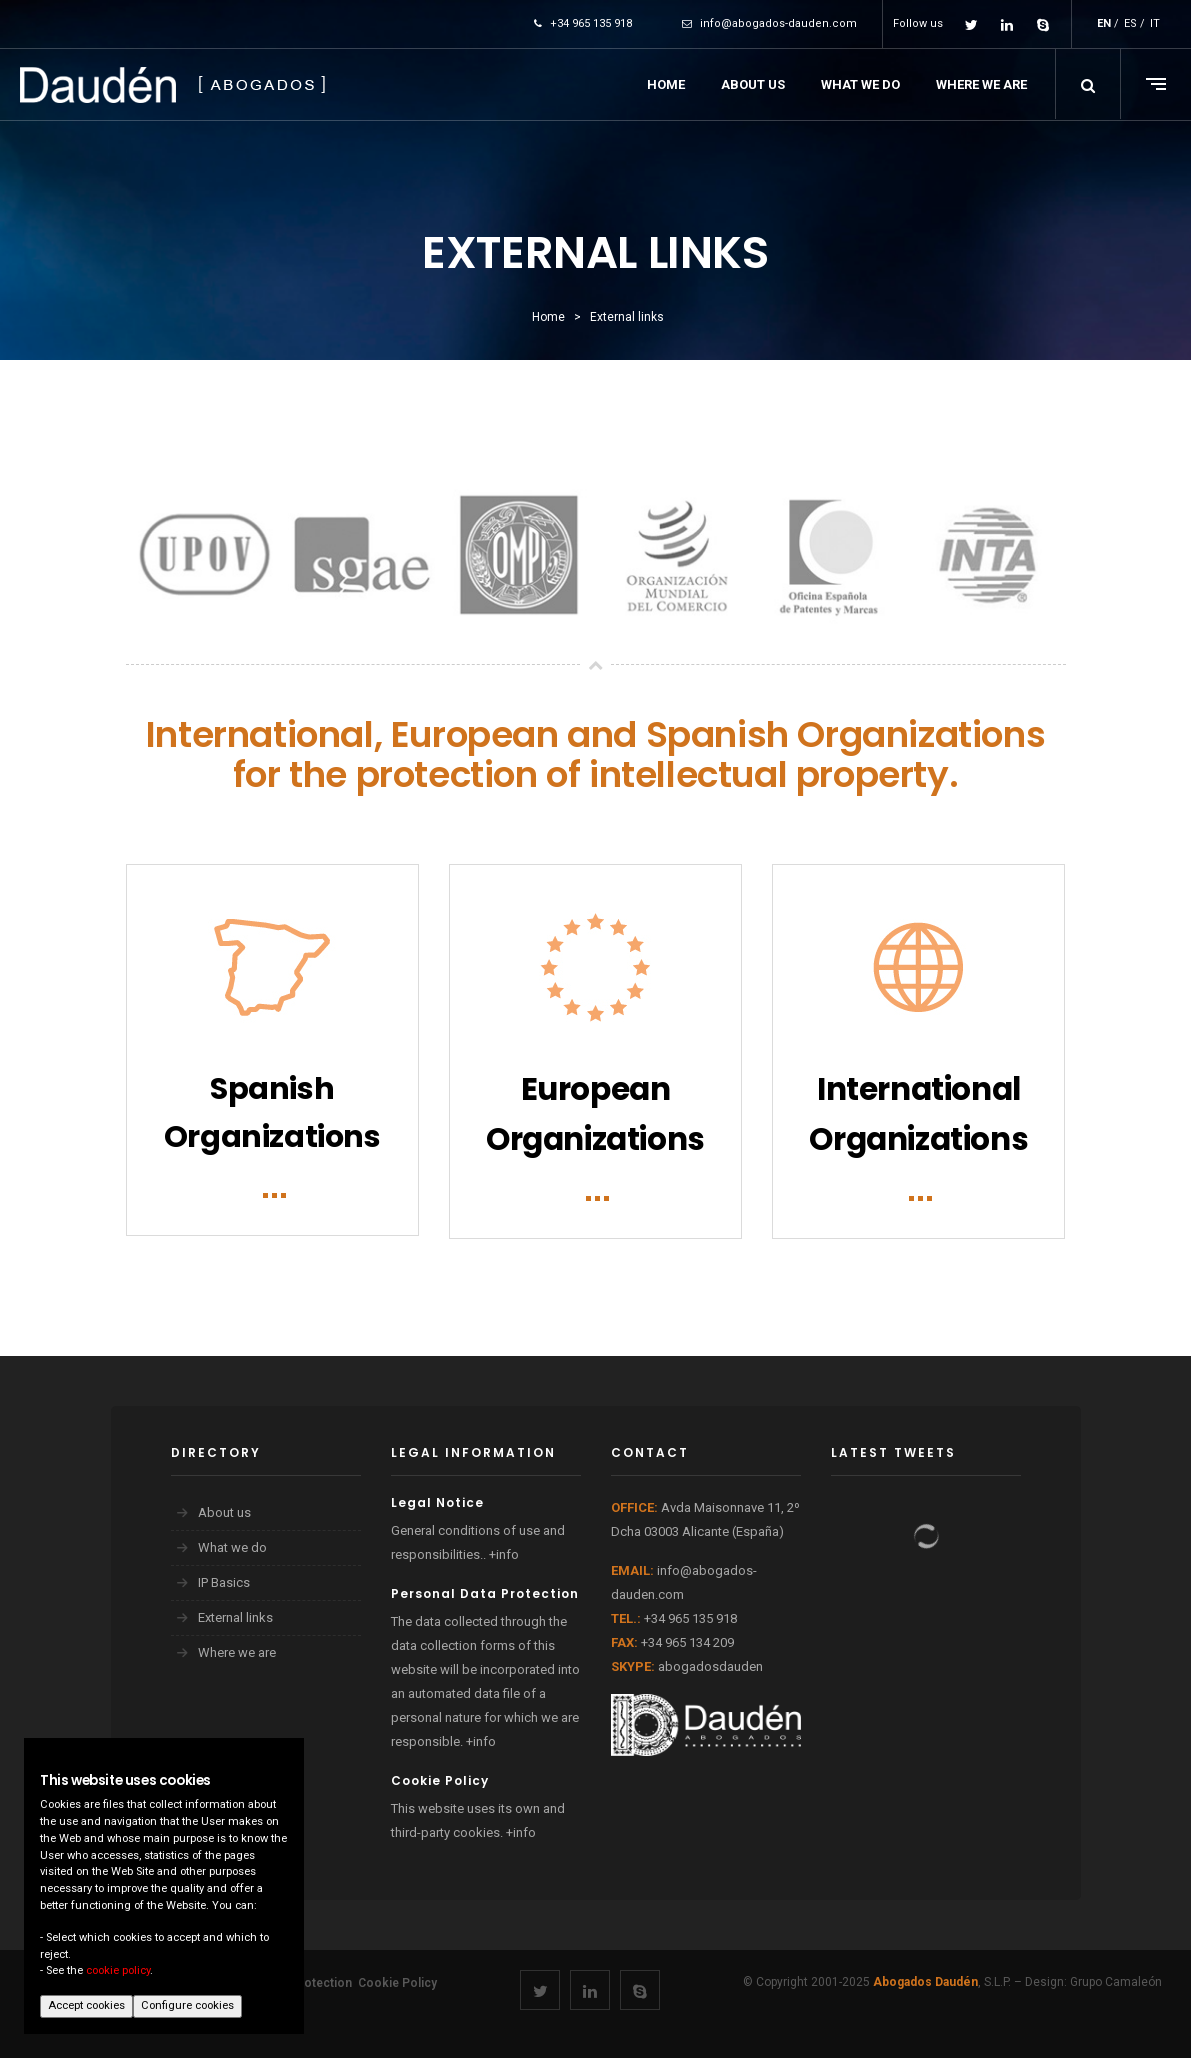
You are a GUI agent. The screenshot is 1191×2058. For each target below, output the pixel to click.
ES (1130, 23)
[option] (204, 555)
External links (235, 1617)
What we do (232, 1547)
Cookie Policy (397, 1983)
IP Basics (224, 1582)
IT (1155, 23)
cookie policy (118, 1970)
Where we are (237, 1652)
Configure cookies (187, 2005)
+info (504, 1554)
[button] (1088, 84)
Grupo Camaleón (1116, 1982)
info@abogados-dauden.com (769, 23)
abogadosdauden (710, 1666)
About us (224, 1512)
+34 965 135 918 (583, 23)
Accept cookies (86, 2005)
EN (1104, 23)
